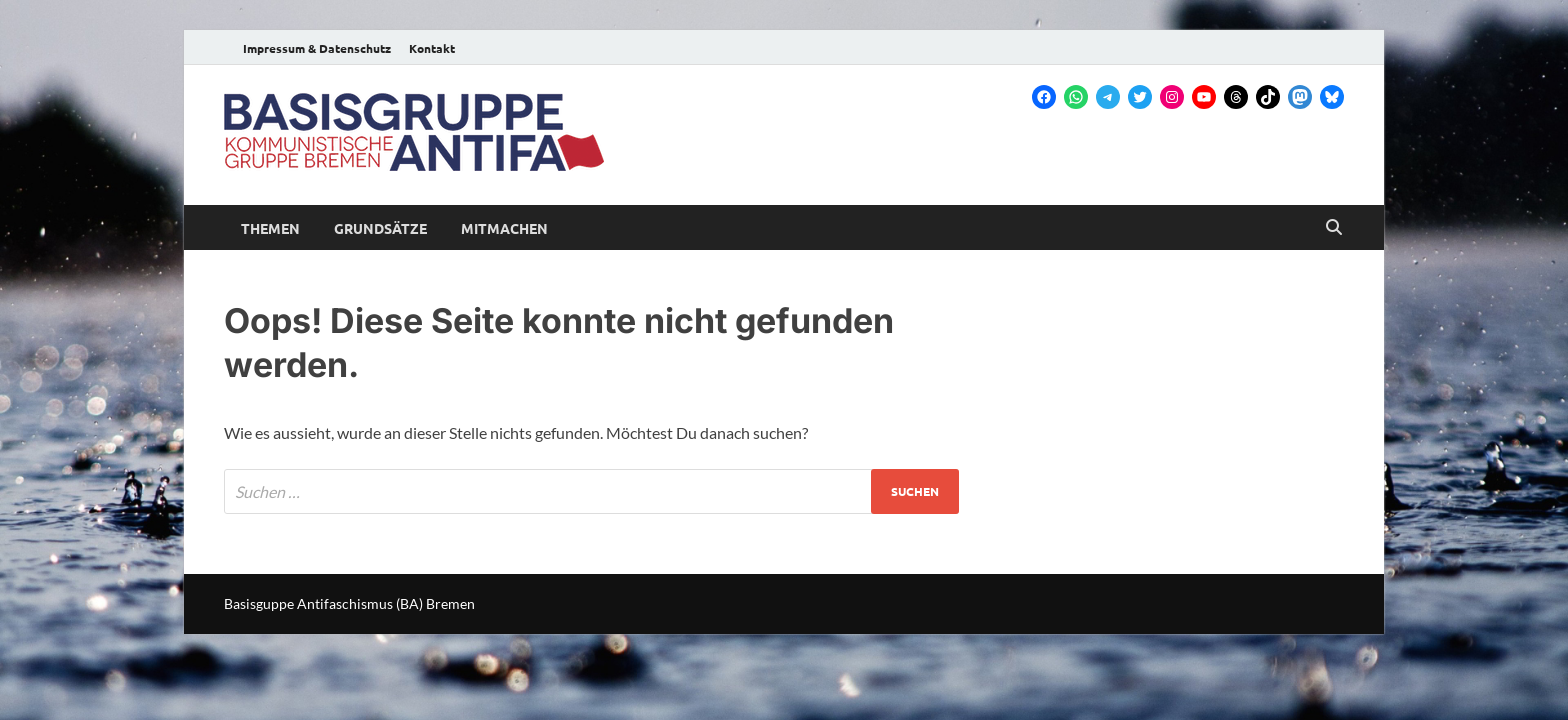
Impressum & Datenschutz (317, 48)
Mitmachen (504, 228)
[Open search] (1334, 228)
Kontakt (432, 48)
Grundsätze (380, 228)
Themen (270, 228)
